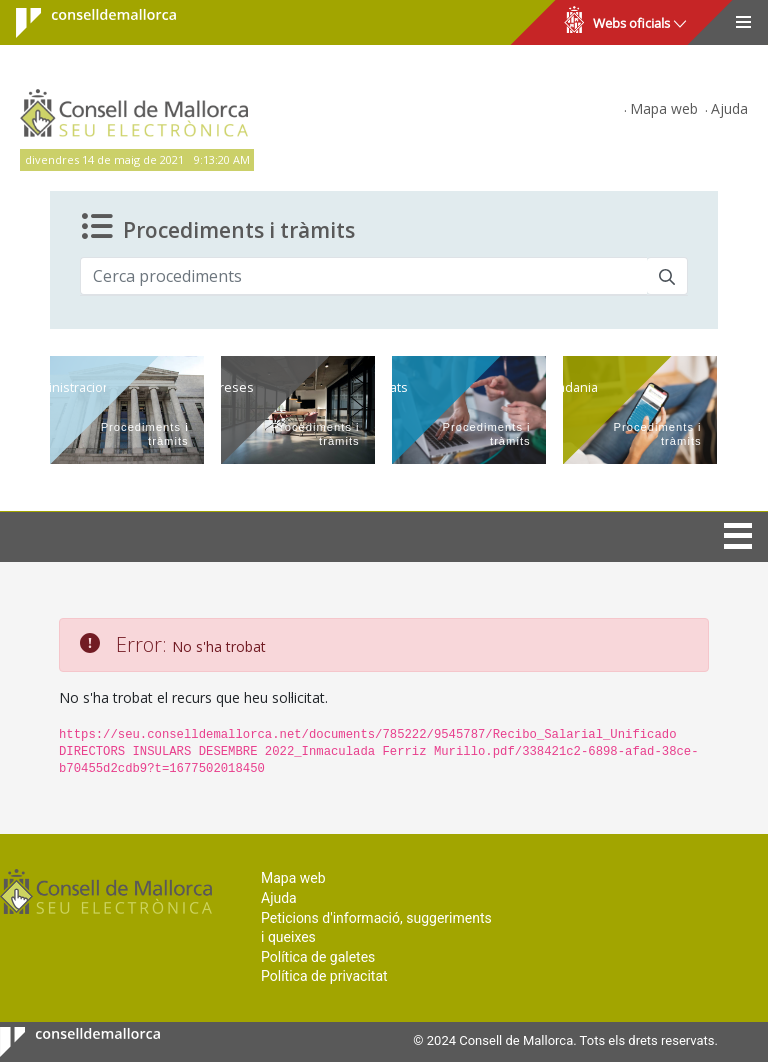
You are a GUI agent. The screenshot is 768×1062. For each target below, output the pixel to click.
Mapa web (664, 108)
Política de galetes (318, 957)
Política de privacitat (324, 976)
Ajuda (729, 108)
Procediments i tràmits (218, 227)
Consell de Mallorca (83, 23)
